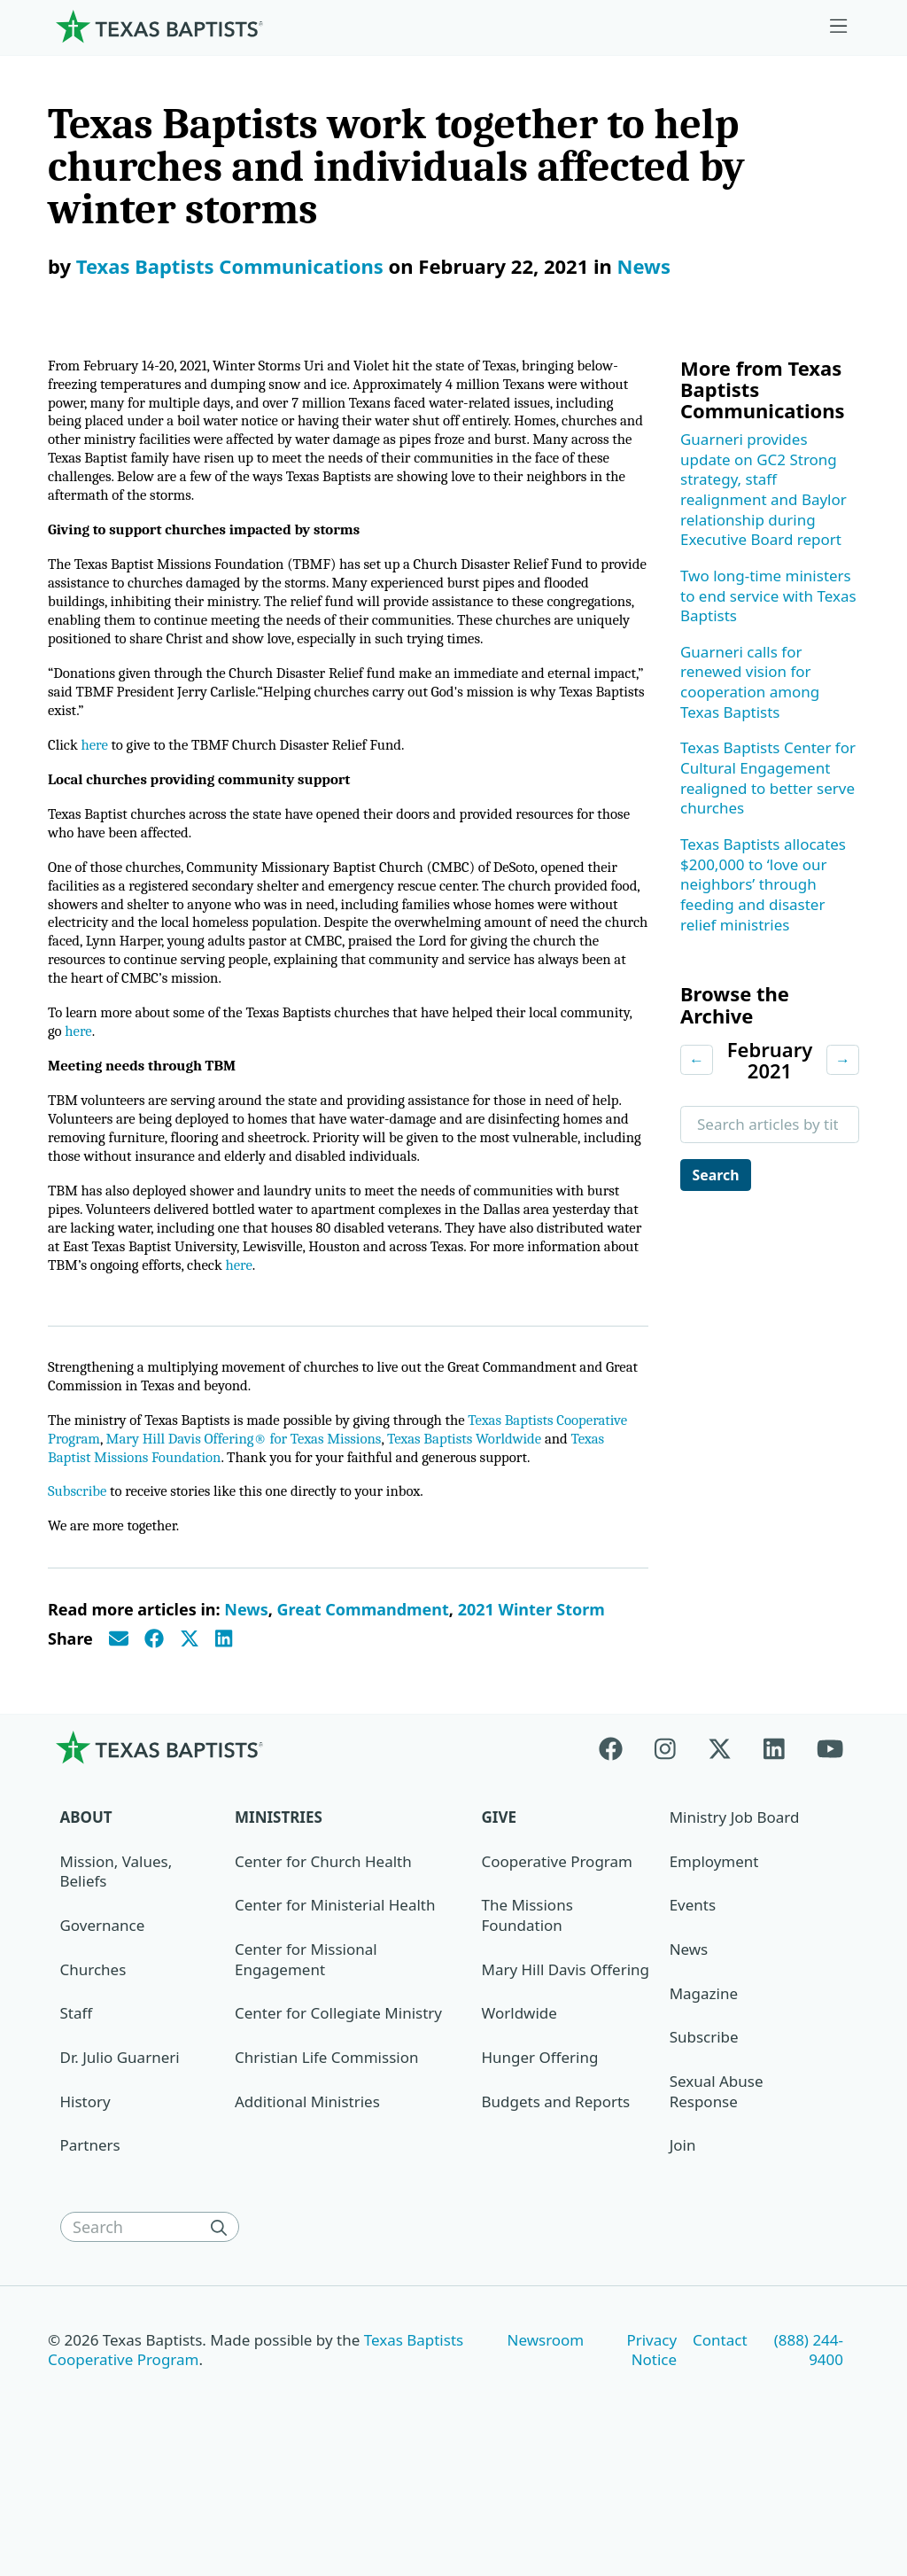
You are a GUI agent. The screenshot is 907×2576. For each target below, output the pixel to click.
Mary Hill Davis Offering (566, 2075)
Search (719, 1175)
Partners (90, 2251)
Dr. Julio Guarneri (120, 2162)
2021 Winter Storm (531, 1715)
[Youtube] (830, 1852)
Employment (714, 1967)
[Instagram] (665, 1852)
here (97, 789)
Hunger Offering (540, 2162)
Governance (102, 2030)
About (86, 1922)
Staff (76, 2119)
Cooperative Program (557, 1967)
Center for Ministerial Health (335, 2011)
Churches (93, 2075)
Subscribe (79, 1595)
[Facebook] (619, 1852)
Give (499, 1922)
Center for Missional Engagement (306, 2064)
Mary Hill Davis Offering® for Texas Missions (337, 1519)
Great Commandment (363, 1715)
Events (693, 2011)
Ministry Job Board (735, 1922)
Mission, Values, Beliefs (116, 1977)
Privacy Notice (651, 2455)
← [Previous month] (696, 1059)
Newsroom (546, 2445)
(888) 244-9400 (808, 2455)
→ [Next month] (842, 1059)
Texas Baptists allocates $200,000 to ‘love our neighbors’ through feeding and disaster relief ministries (763, 884)
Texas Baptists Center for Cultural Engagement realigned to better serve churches (768, 777)
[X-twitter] (720, 1852)
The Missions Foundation (527, 2021)
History (85, 2207)
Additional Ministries (307, 2207)
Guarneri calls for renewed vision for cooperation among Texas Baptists (749, 682)
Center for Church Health (323, 1967)
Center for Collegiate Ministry (338, 2119)
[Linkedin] (774, 1852)
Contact (720, 2445)
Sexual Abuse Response (717, 2196)
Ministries (278, 1922)
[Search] (223, 2332)
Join (683, 2251)
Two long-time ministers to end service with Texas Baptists (768, 595)
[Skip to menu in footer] (838, 27)
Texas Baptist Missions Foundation (263, 1539)
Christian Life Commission (326, 2162)
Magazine (704, 2099)
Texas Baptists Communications (230, 266)
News (644, 266)
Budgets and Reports (556, 2207)
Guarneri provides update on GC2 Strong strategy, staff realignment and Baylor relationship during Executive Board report (763, 489)
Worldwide (519, 2119)
